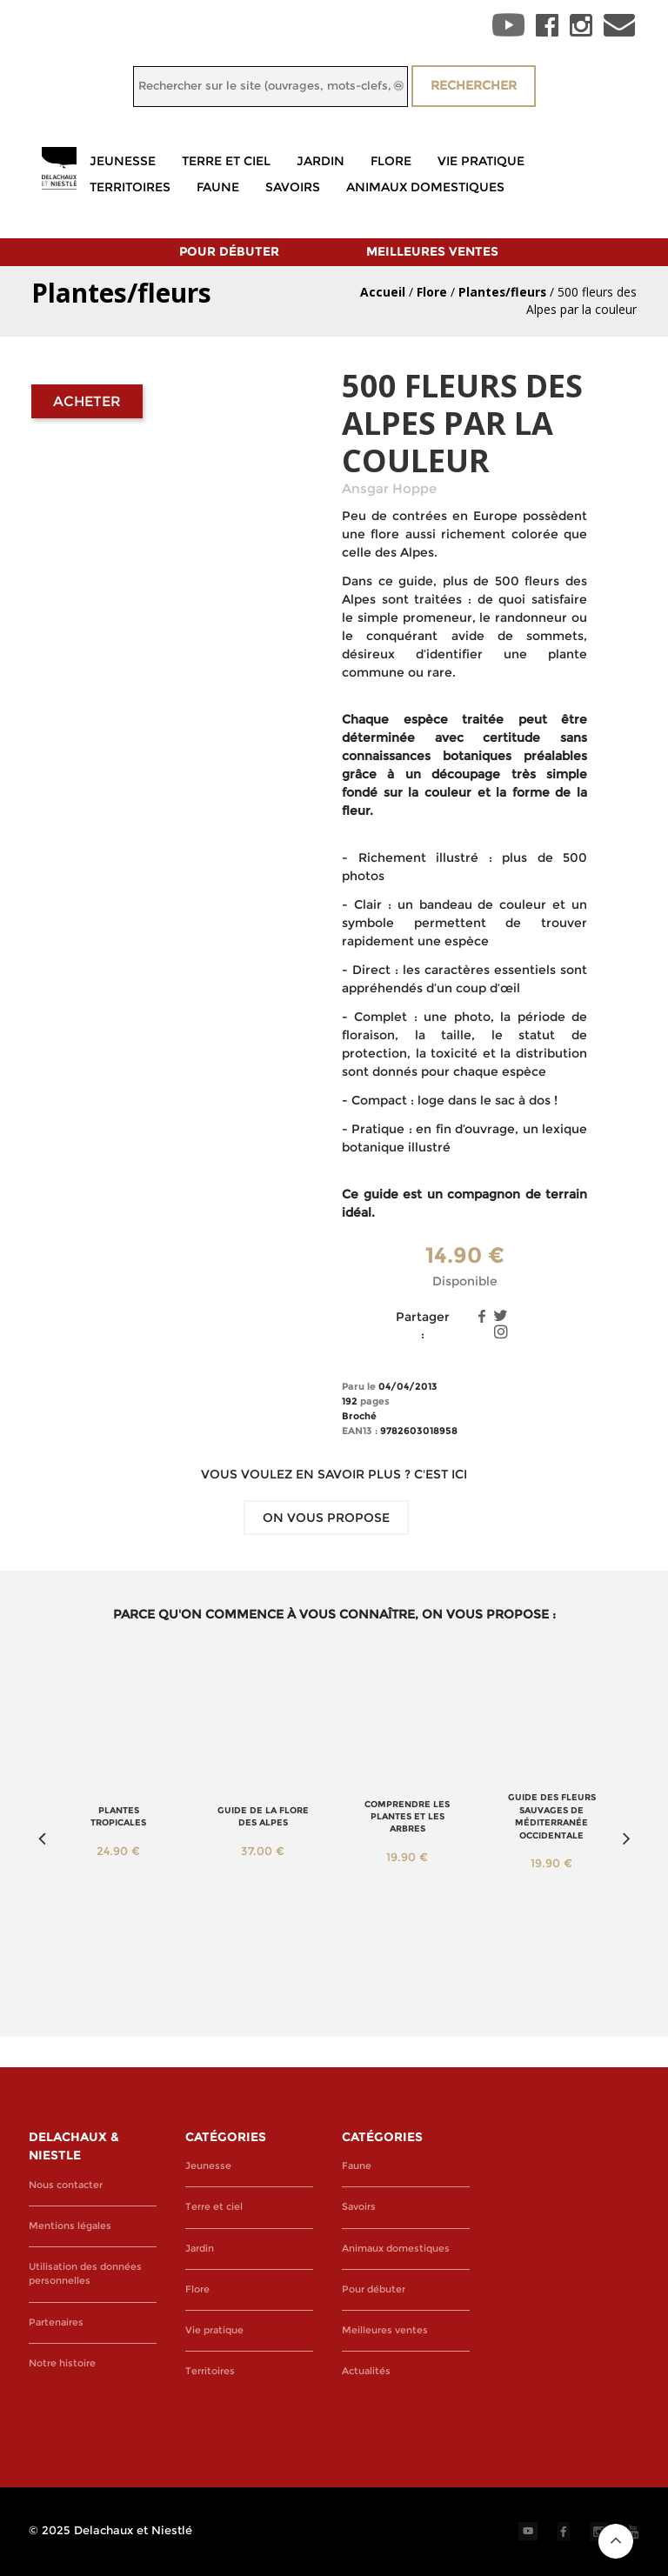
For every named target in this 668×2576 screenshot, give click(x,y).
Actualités (366, 2371)
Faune (218, 187)
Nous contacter (66, 2185)
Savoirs (292, 187)
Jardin (320, 161)
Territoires (130, 187)
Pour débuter (229, 251)
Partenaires (56, 2322)
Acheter (87, 401)
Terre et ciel (226, 161)
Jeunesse (123, 161)
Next (626, 1838)
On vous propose (326, 1518)
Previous (41, 1838)
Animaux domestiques (425, 187)
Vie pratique (481, 161)
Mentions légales (70, 2226)
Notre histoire (62, 2363)
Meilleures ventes (432, 251)
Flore (391, 161)
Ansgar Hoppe (389, 489)
